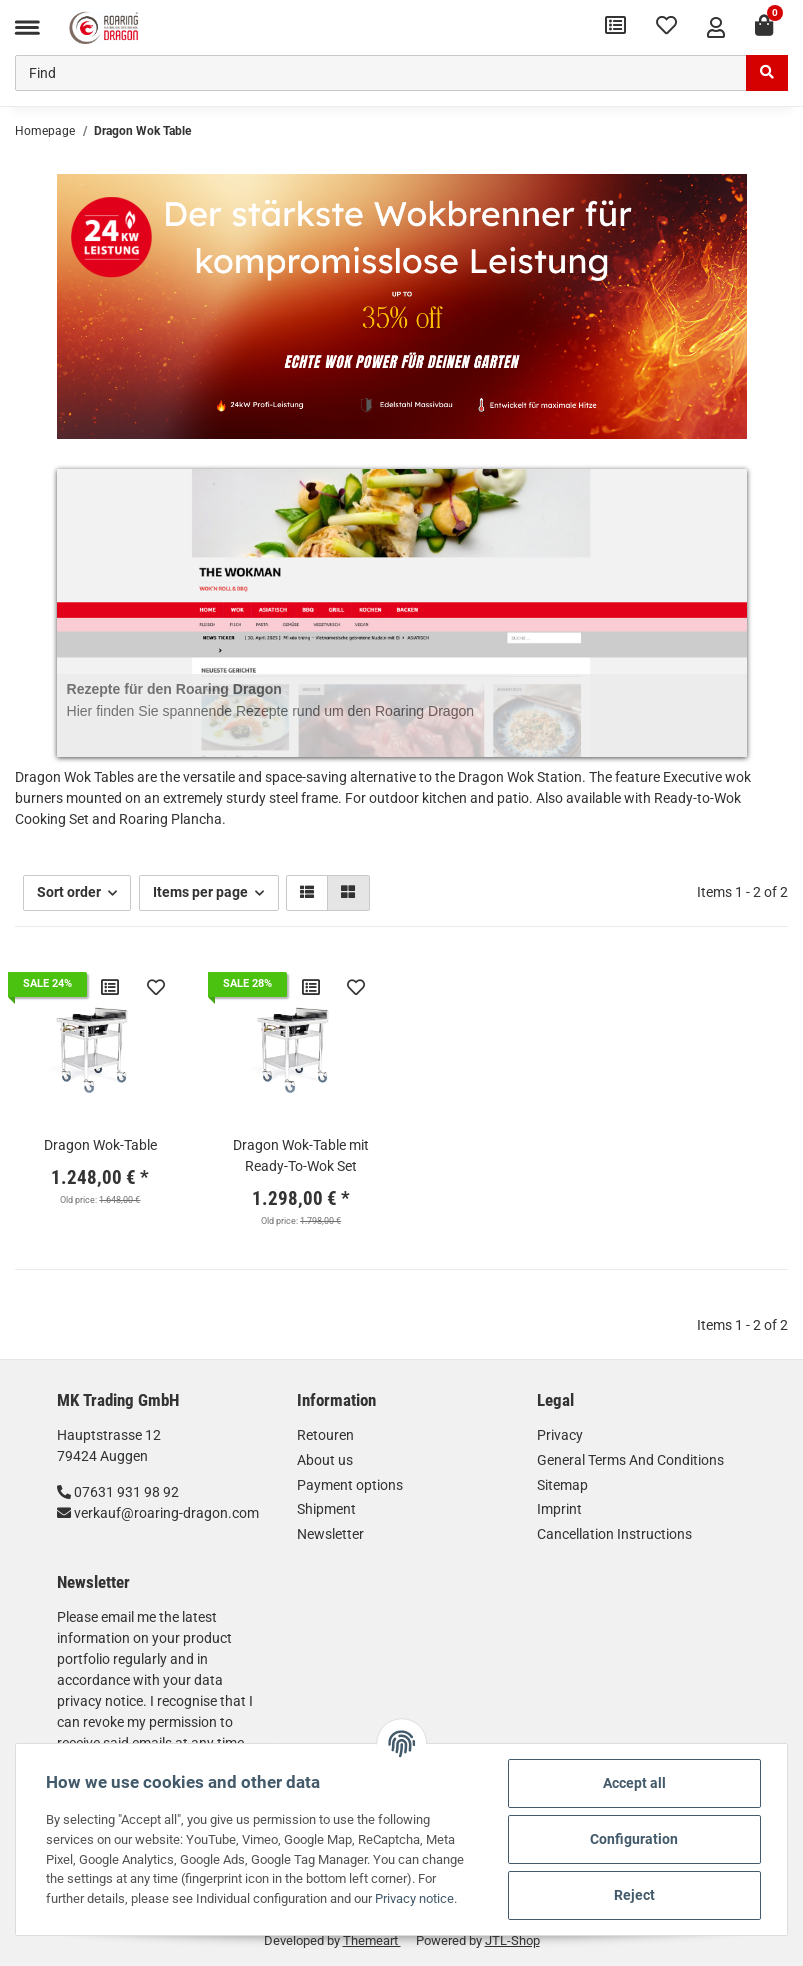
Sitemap (562, 1485)
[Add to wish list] (156, 987)
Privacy (560, 1435)
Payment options (350, 1485)
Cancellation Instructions (614, 1534)
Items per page (200, 892)
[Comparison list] (615, 27)
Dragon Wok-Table (100, 1145)
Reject (634, 1895)
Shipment (326, 1509)
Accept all (634, 1783)
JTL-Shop (512, 1940)
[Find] (381, 73)
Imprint (559, 1509)
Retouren (325, 1435)
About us (325, 1460)
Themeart (372, 1940)
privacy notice (100, 1701)
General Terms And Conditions (630, 1460)
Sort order (69, 892)
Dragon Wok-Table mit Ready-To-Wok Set (301, 1155)
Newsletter (330, 1534)
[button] (716, 27)
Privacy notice (414, 1898)
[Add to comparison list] (110, 987)
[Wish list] (666, 27)
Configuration (634, 1839)
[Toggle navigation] (27, 27)
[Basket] (764, 27)
